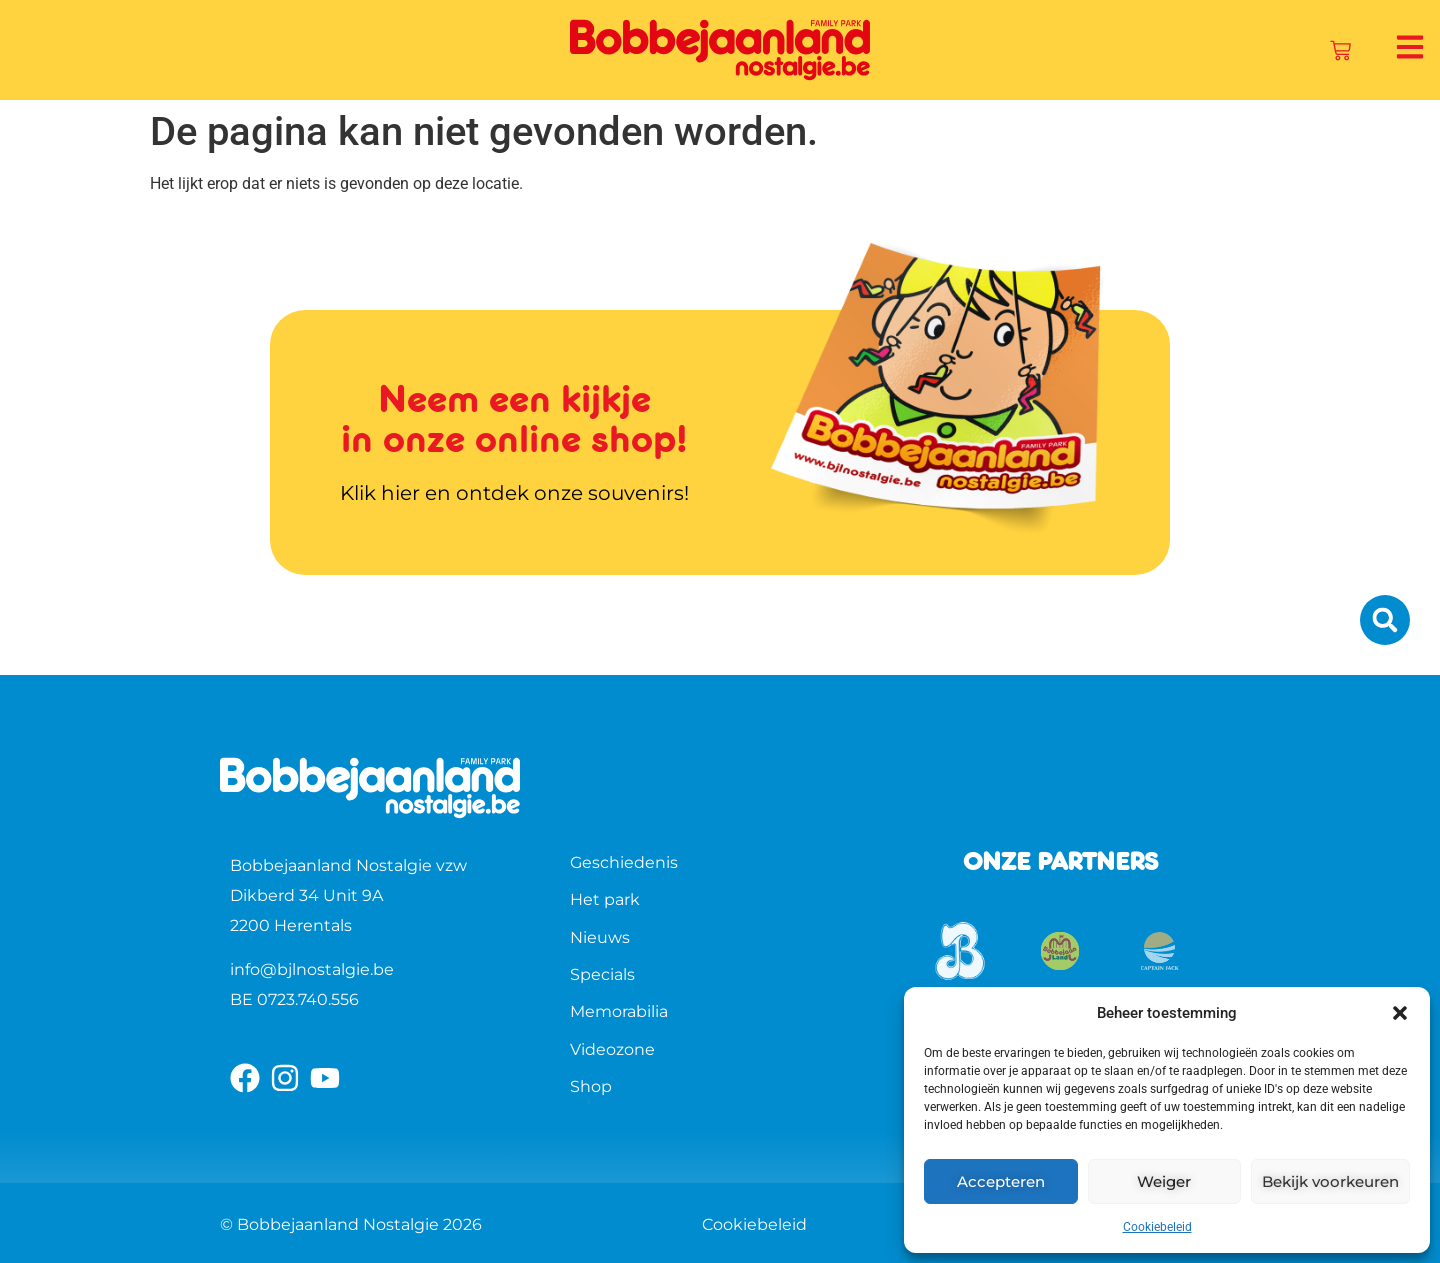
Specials (602, 974)
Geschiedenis (624, 862)
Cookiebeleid (1157, 1227)
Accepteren (1001, 1181)
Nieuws (600, 937)
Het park (605, 899)
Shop (591, 1086)
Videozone (612, 1049)
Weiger (1164, 1181)
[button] (1400, 1013)
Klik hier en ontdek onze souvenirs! (514, 493)
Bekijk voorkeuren (1330, 1181)
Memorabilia (619, 1011)
